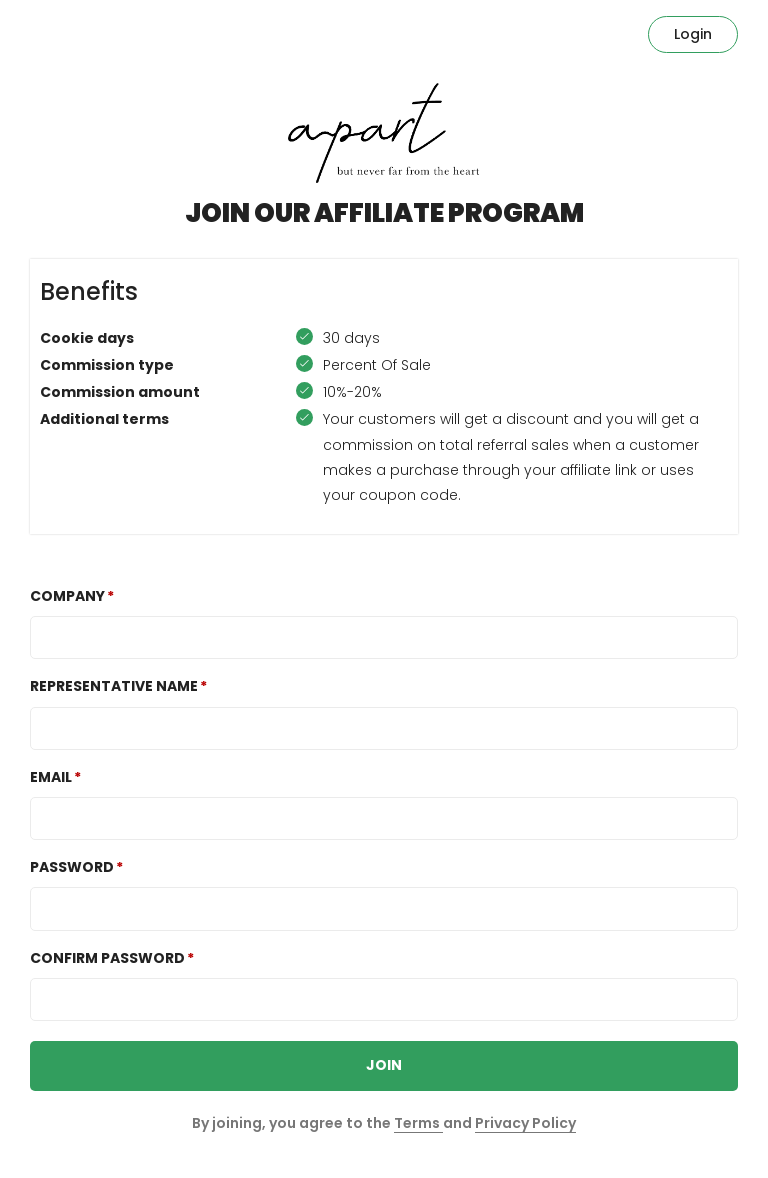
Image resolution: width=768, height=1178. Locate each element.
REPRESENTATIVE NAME (114, 686)
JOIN (384, 1065)
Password (72, 867)
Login (693, 34)
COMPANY (67, 596)
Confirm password (107, 958)
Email (51, 777)
